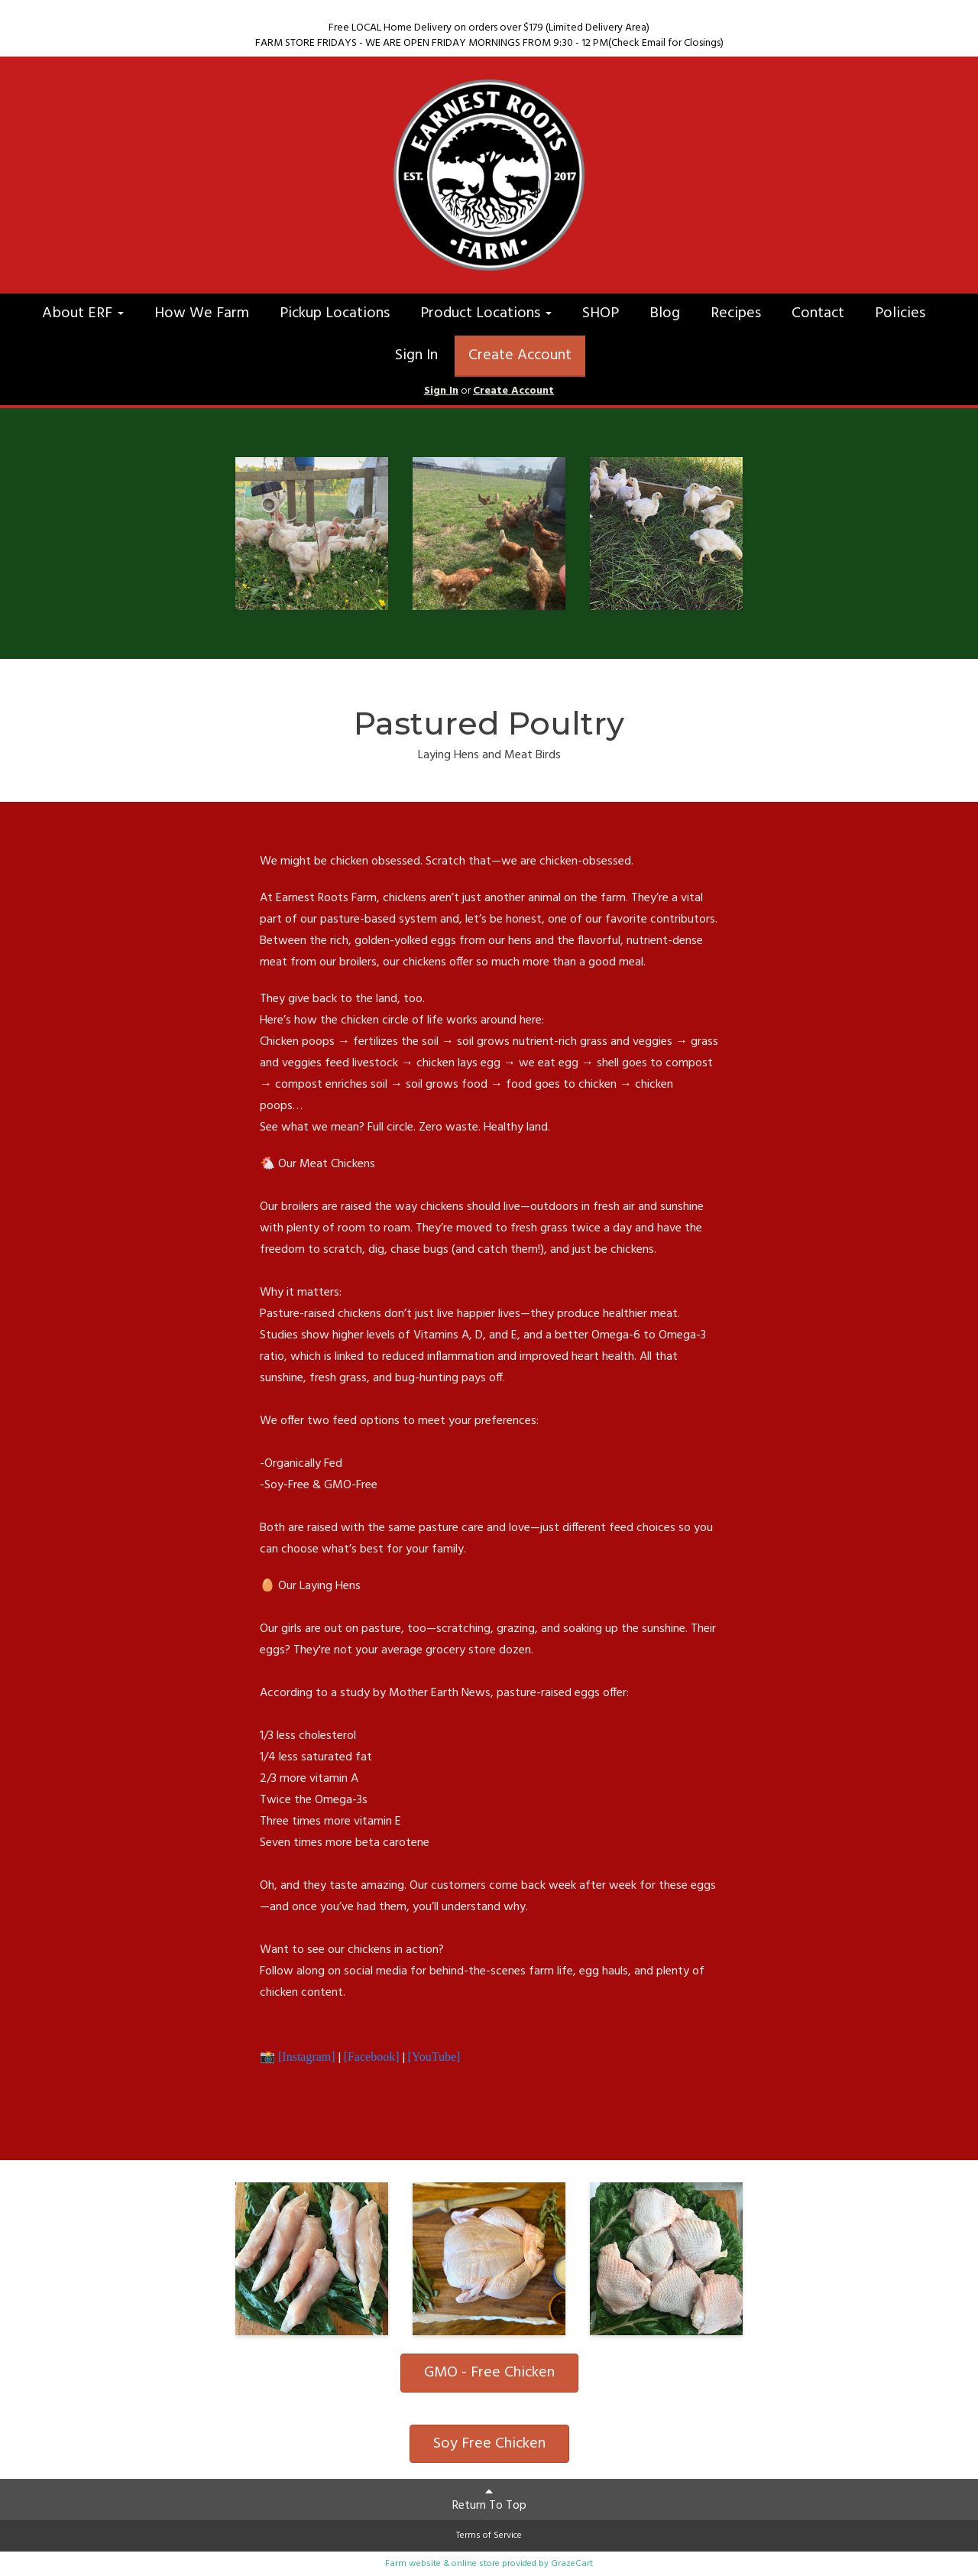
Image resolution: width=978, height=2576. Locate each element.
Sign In (416, 355)
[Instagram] (306, 2056)
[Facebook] (370, 2056)
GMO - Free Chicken (489, 2372)
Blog (664, 313)
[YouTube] (434, 2056)
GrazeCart (572, 2563)
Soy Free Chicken (489, 2444)
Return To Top (489, 2500)
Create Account (520, 355)
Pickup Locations (335, 313)
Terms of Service (489, 2535)
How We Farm (201, 313)
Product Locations (486, 313)
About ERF (83, 313)
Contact (818, 313)
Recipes (736, 313)
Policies (900, 313)
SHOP (600, 313)
